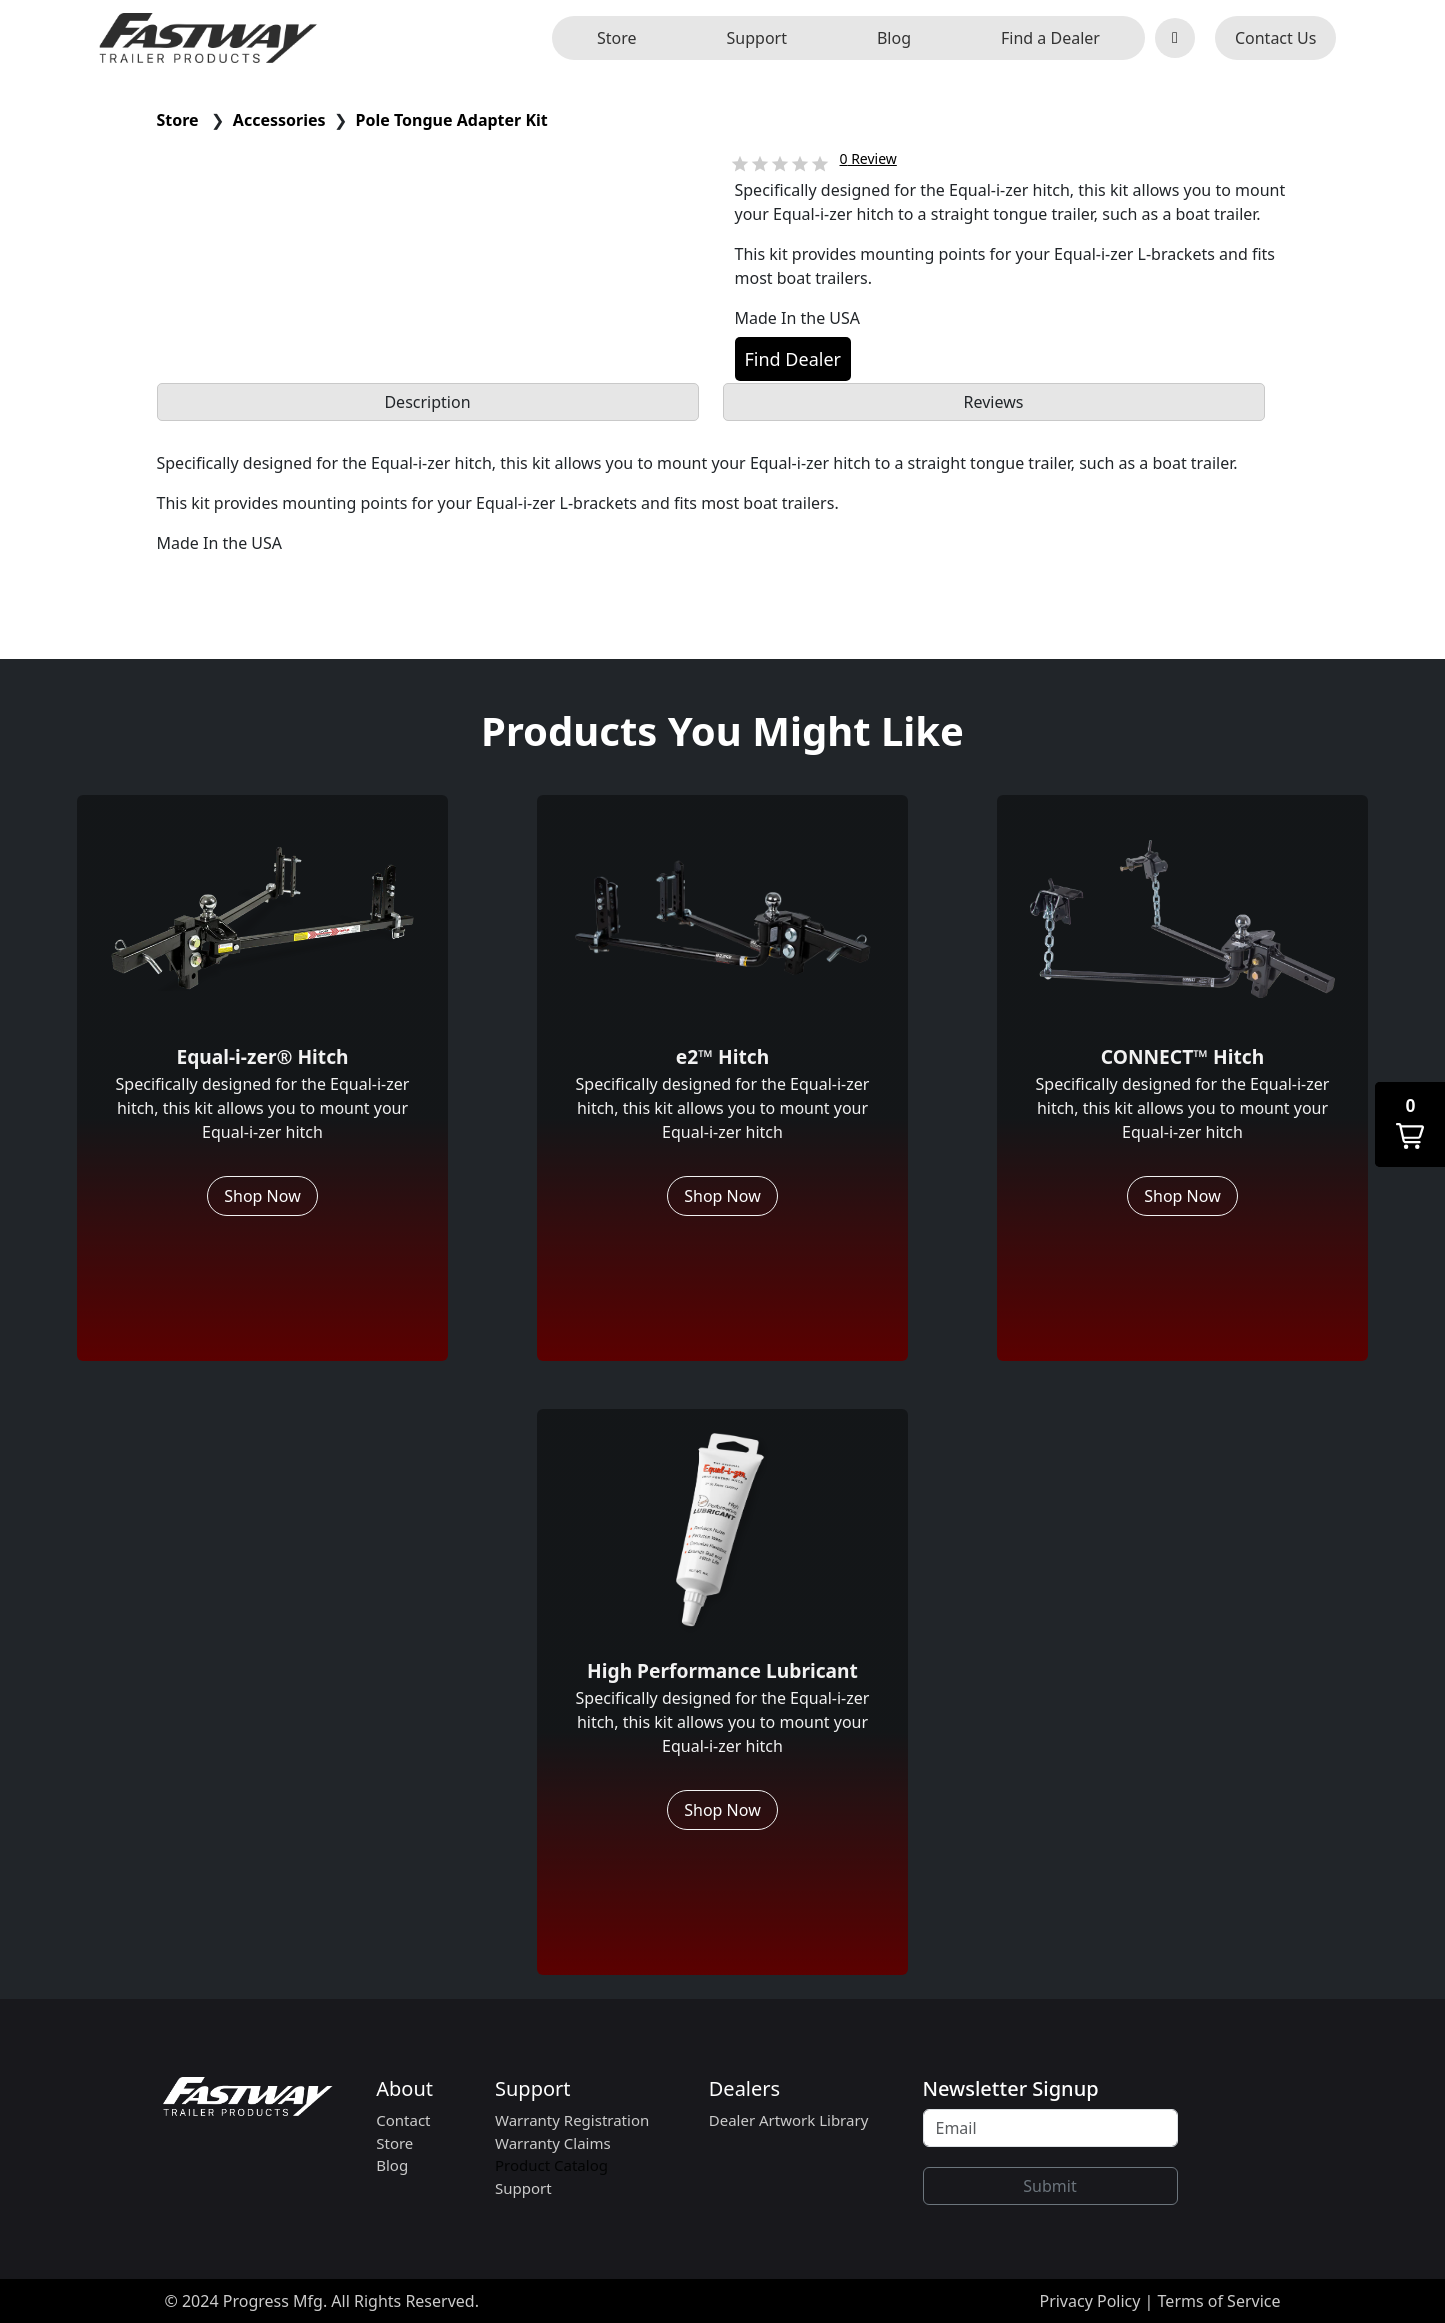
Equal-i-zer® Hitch (262, 1056)
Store (617, 38)
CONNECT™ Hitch (1182, 1056)
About (404, 2088)
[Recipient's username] (1050, 2128)
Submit (1049, 2186)
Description (427, 402)
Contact (403, 2120)
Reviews (994, 402)
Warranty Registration (572, 2120)
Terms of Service (1219, 2301)
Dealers (744, 2088)
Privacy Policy (1089, 2301)
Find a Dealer (1050, 38)
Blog (894, 38)
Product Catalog (551, 2165)
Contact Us (1275, 38)
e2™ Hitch (722, 1056)
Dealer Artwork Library (789, 2120)
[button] (1410, 1124)
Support (757, 38)
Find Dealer (793, 359)
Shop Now (262, 1196)
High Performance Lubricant (722, 1670)
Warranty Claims (553, 2143)
